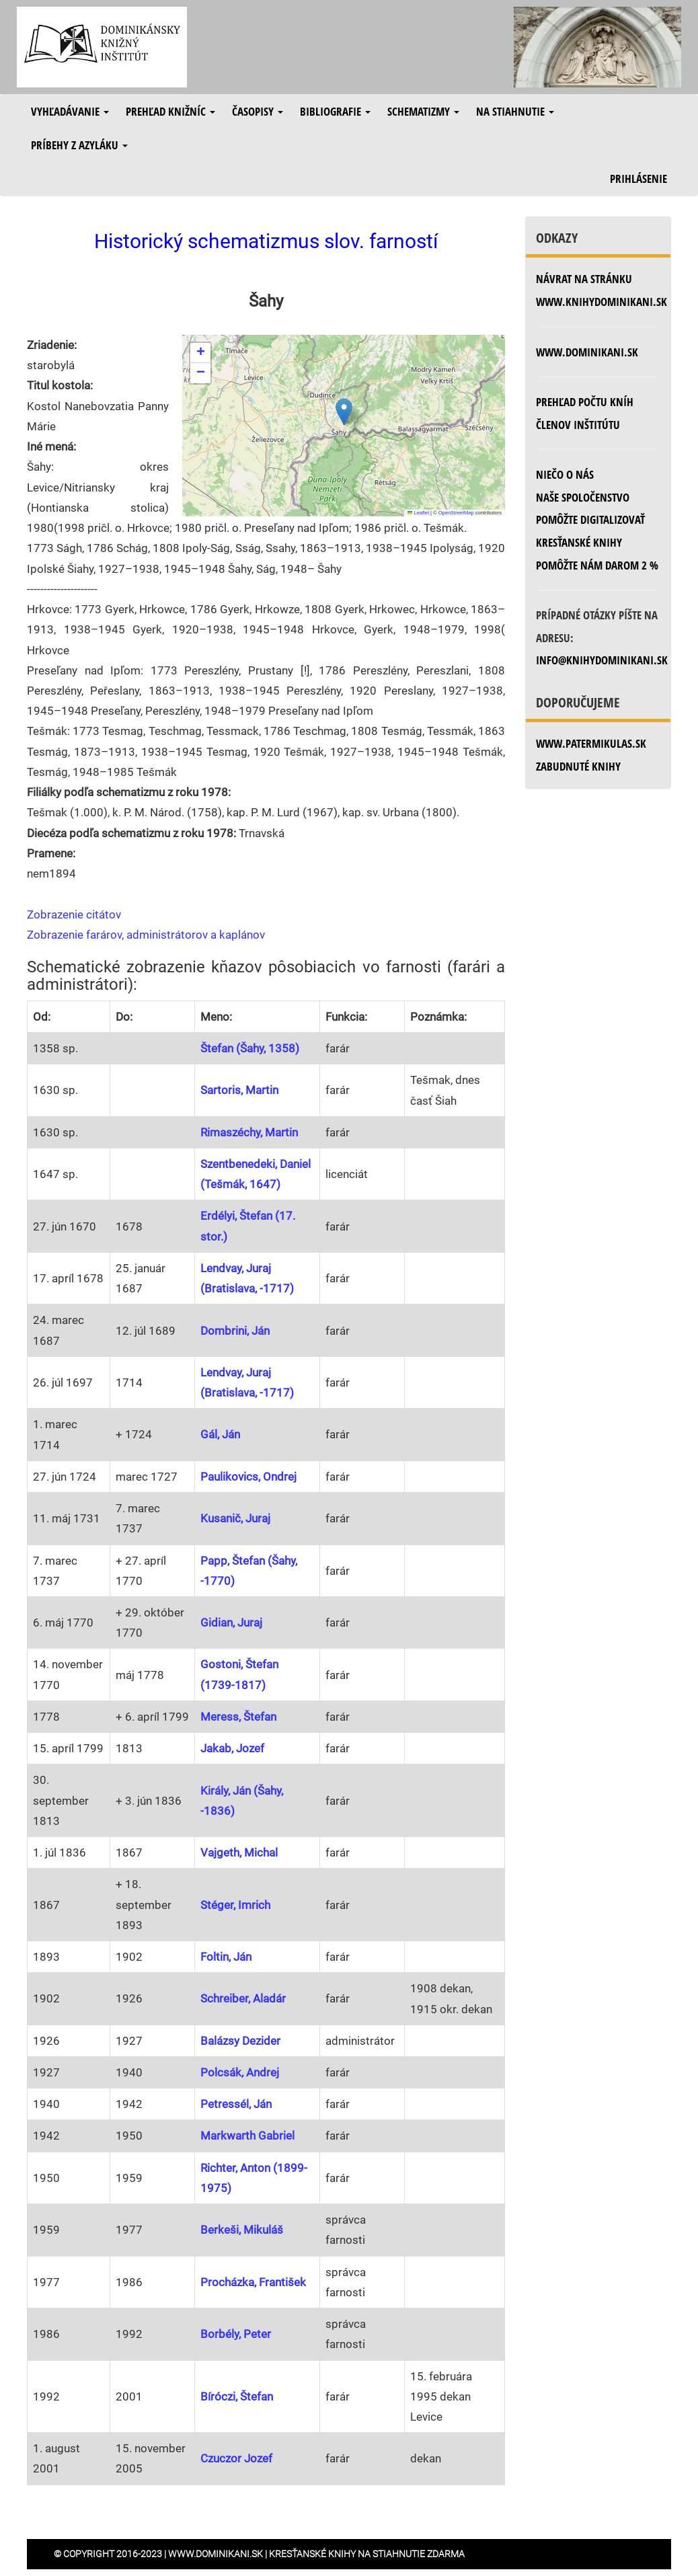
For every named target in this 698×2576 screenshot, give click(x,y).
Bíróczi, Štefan (236, 2396)
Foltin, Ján (225, 1956)
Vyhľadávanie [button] (70, 111)
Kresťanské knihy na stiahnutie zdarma (367, 2553)
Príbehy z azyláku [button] (79, 145)
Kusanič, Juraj (235, 1518)
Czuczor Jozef (236, 2458)
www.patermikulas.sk (591, 743)
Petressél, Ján (236, 2104)
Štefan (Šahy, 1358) (249, 1048)
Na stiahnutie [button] (515, 111)
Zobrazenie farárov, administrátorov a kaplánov (146, 934)
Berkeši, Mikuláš (241, 2229)
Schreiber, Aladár (243, 1998)
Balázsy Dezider (240, 2040)
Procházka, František (253, 2282)
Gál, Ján (220, 1434)
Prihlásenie (638, 178)
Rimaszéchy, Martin (249, 1132)
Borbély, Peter (235, 2334)
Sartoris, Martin (239, 1090)
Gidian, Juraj (231, 1622)
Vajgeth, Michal (239, 1852)
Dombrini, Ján (235, 1330)
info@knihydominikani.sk (602, 660)
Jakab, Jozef (232, 1748)
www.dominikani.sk (587, 352)
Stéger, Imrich (235, 1905)
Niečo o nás (565, 474)
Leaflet (418, 513)
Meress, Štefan (238, 1716)
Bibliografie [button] (335, 111)
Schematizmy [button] (423, 111)
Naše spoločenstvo (582, 497)
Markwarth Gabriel (247, 2135)
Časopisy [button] (257, 111)
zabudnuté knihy (578, 766)
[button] (344, 412)
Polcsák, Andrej (239, 2072)
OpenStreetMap (456, 513)
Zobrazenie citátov (74, 914)
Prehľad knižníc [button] (170, 111)
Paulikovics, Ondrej (248, 1476)
